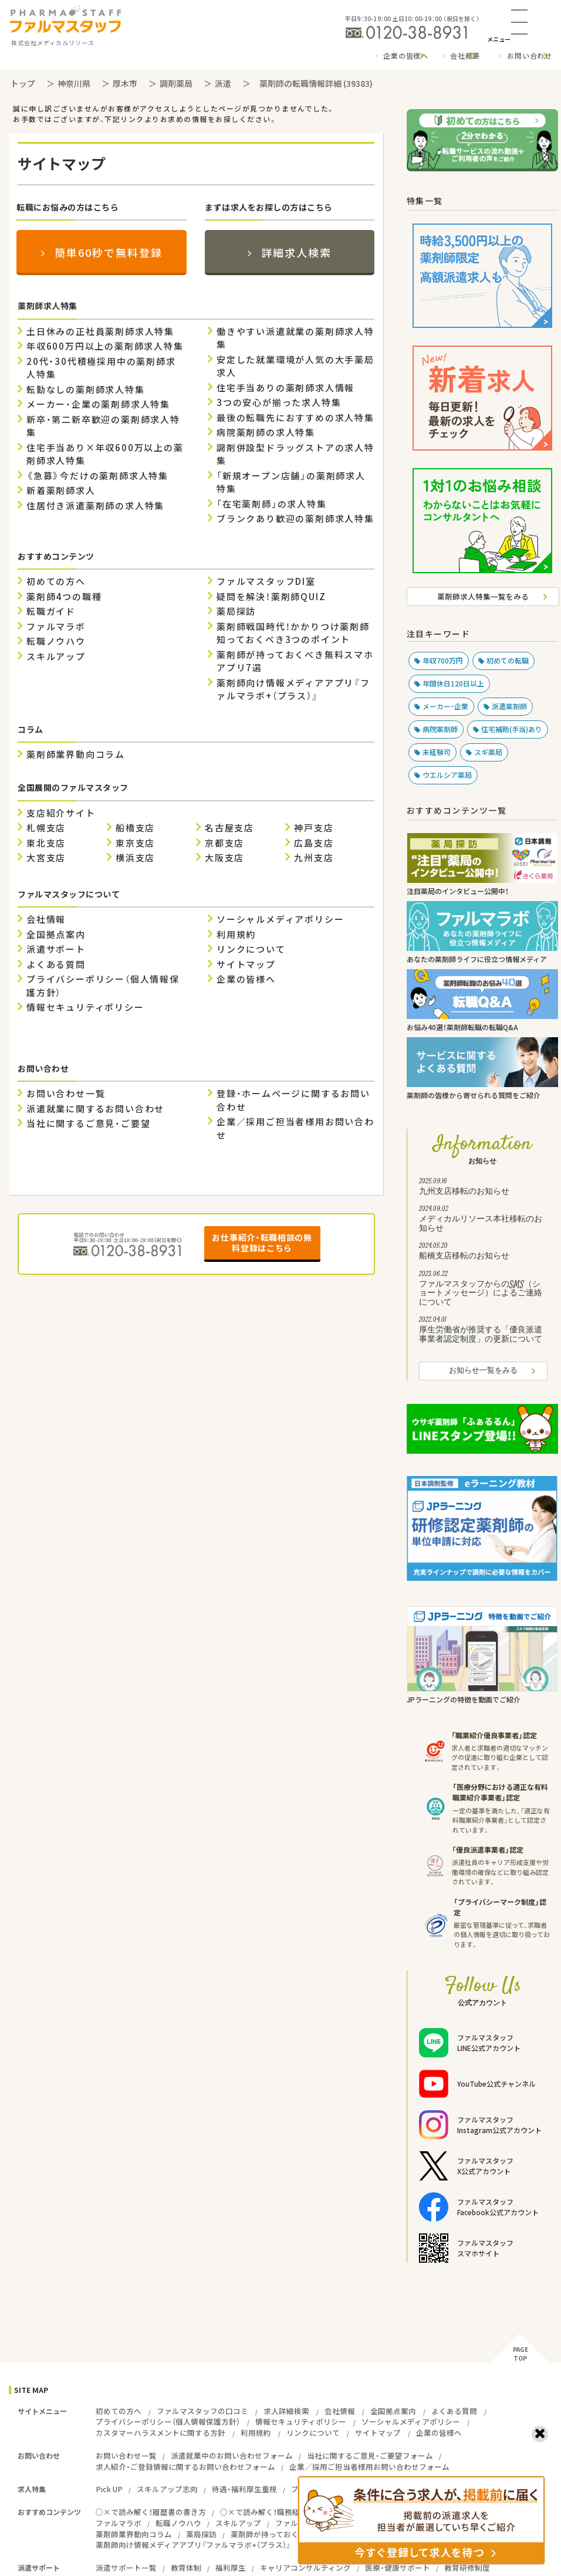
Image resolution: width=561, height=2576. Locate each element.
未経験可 (437, 752)
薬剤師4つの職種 (64, 596)
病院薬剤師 (440, 729)
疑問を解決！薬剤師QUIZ (271, 596)
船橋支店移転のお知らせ (482, 1252)
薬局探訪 (236, 611)
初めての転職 (507, 660)
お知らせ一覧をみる (483, 1371)
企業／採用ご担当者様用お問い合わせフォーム (369, 2466)
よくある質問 (56, 964)
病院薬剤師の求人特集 (266, 432)
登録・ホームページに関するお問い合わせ (293, 1100)
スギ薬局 (488, 752)
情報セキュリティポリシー (85, 1007)
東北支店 (46, 843)
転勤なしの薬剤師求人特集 (85, 389)
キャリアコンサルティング (305, 2567)
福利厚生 (230, 2567)
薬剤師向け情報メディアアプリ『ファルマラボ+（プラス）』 (293, 689)
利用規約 (236, 934)
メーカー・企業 (445, 706)
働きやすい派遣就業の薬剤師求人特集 (295, 338)
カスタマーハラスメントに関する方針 (160, 2432)
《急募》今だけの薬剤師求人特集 (97, 475)
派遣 (223, 83)
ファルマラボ (56, 626)
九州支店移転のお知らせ (482, 1188)
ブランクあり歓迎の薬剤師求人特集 (295, 518)
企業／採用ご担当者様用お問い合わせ (295, 1128)
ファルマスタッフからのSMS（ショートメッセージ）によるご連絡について (482, 1290)
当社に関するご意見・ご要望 (88, 1123)
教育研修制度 (467, 2567)
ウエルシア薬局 (447, 775)
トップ (23, 83)
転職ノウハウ (56, 641)
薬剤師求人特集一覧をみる (483, 596)
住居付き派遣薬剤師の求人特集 (95, 505)
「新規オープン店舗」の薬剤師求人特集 (291, 482)
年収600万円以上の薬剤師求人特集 (105, 346)
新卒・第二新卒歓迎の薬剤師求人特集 (103, 426)
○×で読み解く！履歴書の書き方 (151, 2511)
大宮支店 (46, 857)
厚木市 (125, 83)
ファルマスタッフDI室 (266, 581)
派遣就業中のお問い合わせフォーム (232, 2455)
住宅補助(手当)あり (511, 729)
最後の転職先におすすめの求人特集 (295, 417)
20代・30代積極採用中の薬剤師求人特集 (101, 368)
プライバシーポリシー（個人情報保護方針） (103, 986)
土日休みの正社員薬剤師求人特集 (100, 331)
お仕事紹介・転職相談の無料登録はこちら (262, 1242)
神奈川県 (74, 83)
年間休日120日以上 (453, 683)
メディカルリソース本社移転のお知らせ (482, 1220)
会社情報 (46, 919)
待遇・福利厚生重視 (244, 2488)
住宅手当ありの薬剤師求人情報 (285, 387)
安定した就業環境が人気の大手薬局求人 (295, 366)
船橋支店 (135, 827)
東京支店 (135, 843)
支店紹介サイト (61, 813)
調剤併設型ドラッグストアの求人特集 (295, 454)
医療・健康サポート (397, 2567)
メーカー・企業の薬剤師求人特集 (98, 404)
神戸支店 (313, 827)
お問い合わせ (529, 55)
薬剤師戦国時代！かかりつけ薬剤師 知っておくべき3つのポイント (293, 633)
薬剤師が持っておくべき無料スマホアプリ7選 (295, 661)
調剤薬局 (176, 83)
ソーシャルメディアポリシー (280, 919)
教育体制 (186, 2567)
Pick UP (109, 2488)
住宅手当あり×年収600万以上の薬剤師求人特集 (105, 454)
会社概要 (465, 55)
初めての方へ (56, 581)
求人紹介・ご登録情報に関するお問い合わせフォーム (185, 2466)
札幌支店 (46, 827)
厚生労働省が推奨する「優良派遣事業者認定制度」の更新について (482, 1331)
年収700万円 (443, 660)
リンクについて (251, 949)
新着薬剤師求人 (61, 490)
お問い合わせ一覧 (65, 1093)
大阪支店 (224, 857)
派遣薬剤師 (509, 706)
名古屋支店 (229, 827)
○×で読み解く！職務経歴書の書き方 (283, 2511)
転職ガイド (51, 611)
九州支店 (313, 857)
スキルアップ (56, 656)
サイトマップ (246, 964)
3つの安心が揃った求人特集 (279, 402)
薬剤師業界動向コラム (75, 754)
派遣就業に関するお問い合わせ (95, 1108)
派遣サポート (56, 949)
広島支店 (313, 843)
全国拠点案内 (56, 934)
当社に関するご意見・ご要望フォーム (370, 2455)
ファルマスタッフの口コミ (202, 2410)
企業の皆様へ (405, 55)
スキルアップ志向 (167, 2488)
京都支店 (224, 843)
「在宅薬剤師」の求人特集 (272, 503)
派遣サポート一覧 (126, 2567)
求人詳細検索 (286, 2410)
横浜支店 (135, 857)
